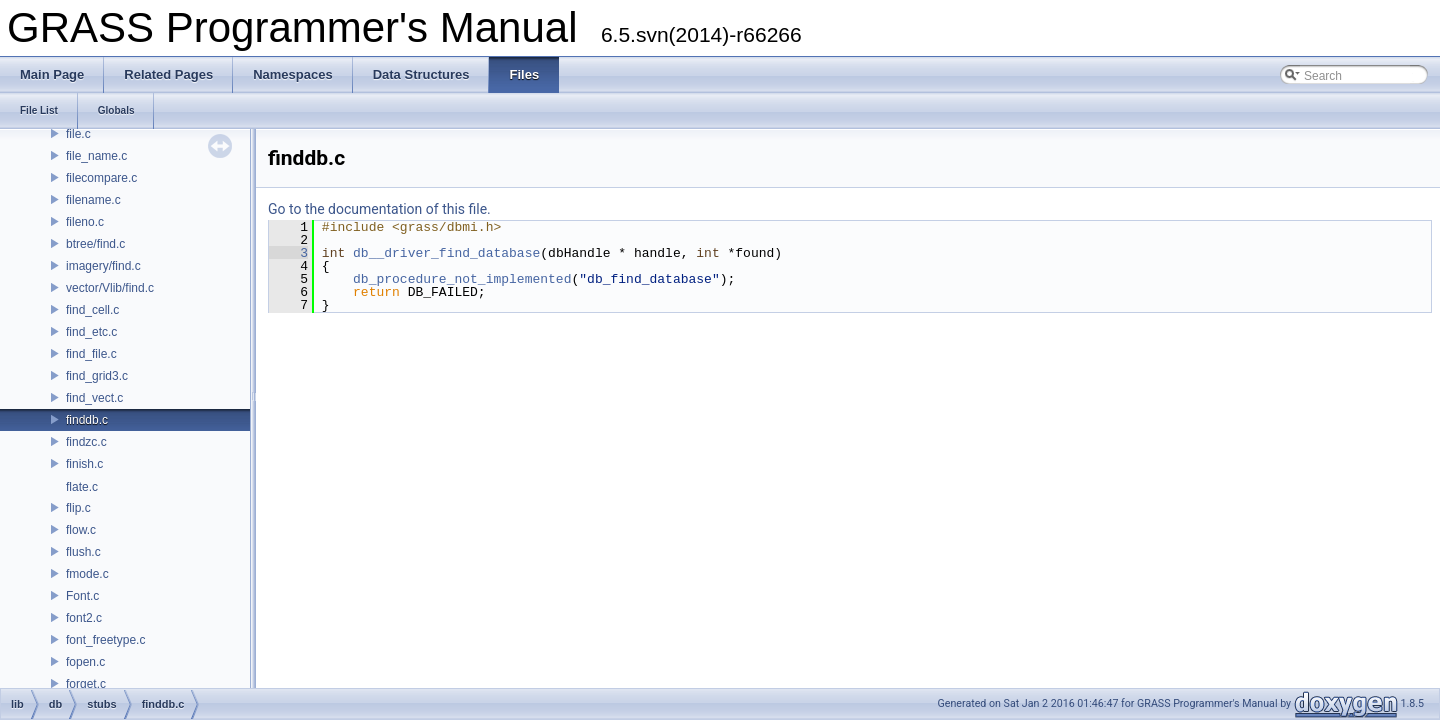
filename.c (93, 200)
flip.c (78, 508)
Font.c (82, 596)
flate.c (82, 487)
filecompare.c (101, 178)
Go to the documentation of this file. (379, 209)
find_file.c (91, 354)
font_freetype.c (105, 640)
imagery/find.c (103, 266)
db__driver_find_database (446, 253)
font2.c (84, 618)
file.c (78, 134)
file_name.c (96, 156)
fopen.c (85, 662)
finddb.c (87, 420)
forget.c (86, 684)
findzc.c (86, 442)
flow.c (81, 530)
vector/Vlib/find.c (110, 288)
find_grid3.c (97, 376)
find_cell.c (92, 310)
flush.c (83, 552)
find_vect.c (94, 398)
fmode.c (87, 574)
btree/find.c (95, 244)
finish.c (84, 464)
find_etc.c (91, 332)
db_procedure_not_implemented (462, 279)
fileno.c (85, 222)
